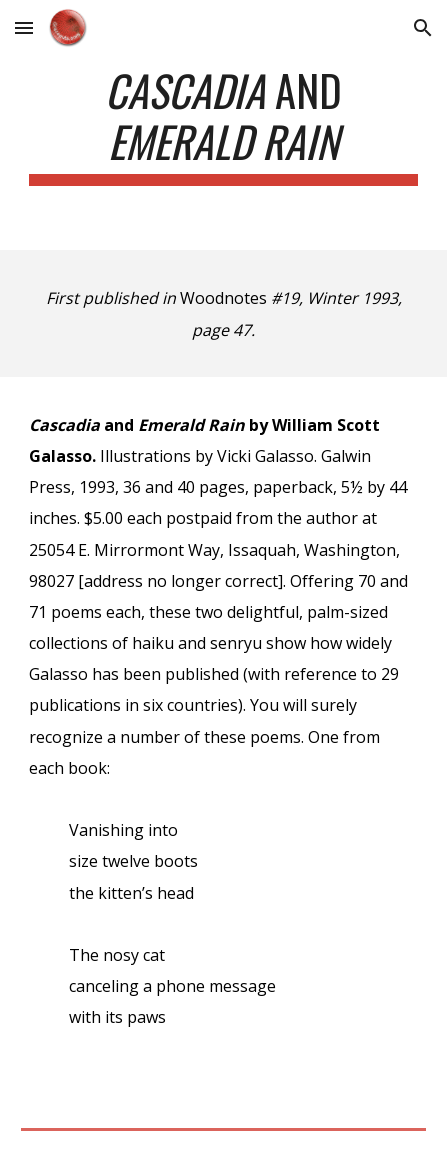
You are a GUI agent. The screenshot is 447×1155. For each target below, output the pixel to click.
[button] (24, 27)
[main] (223, 125)
